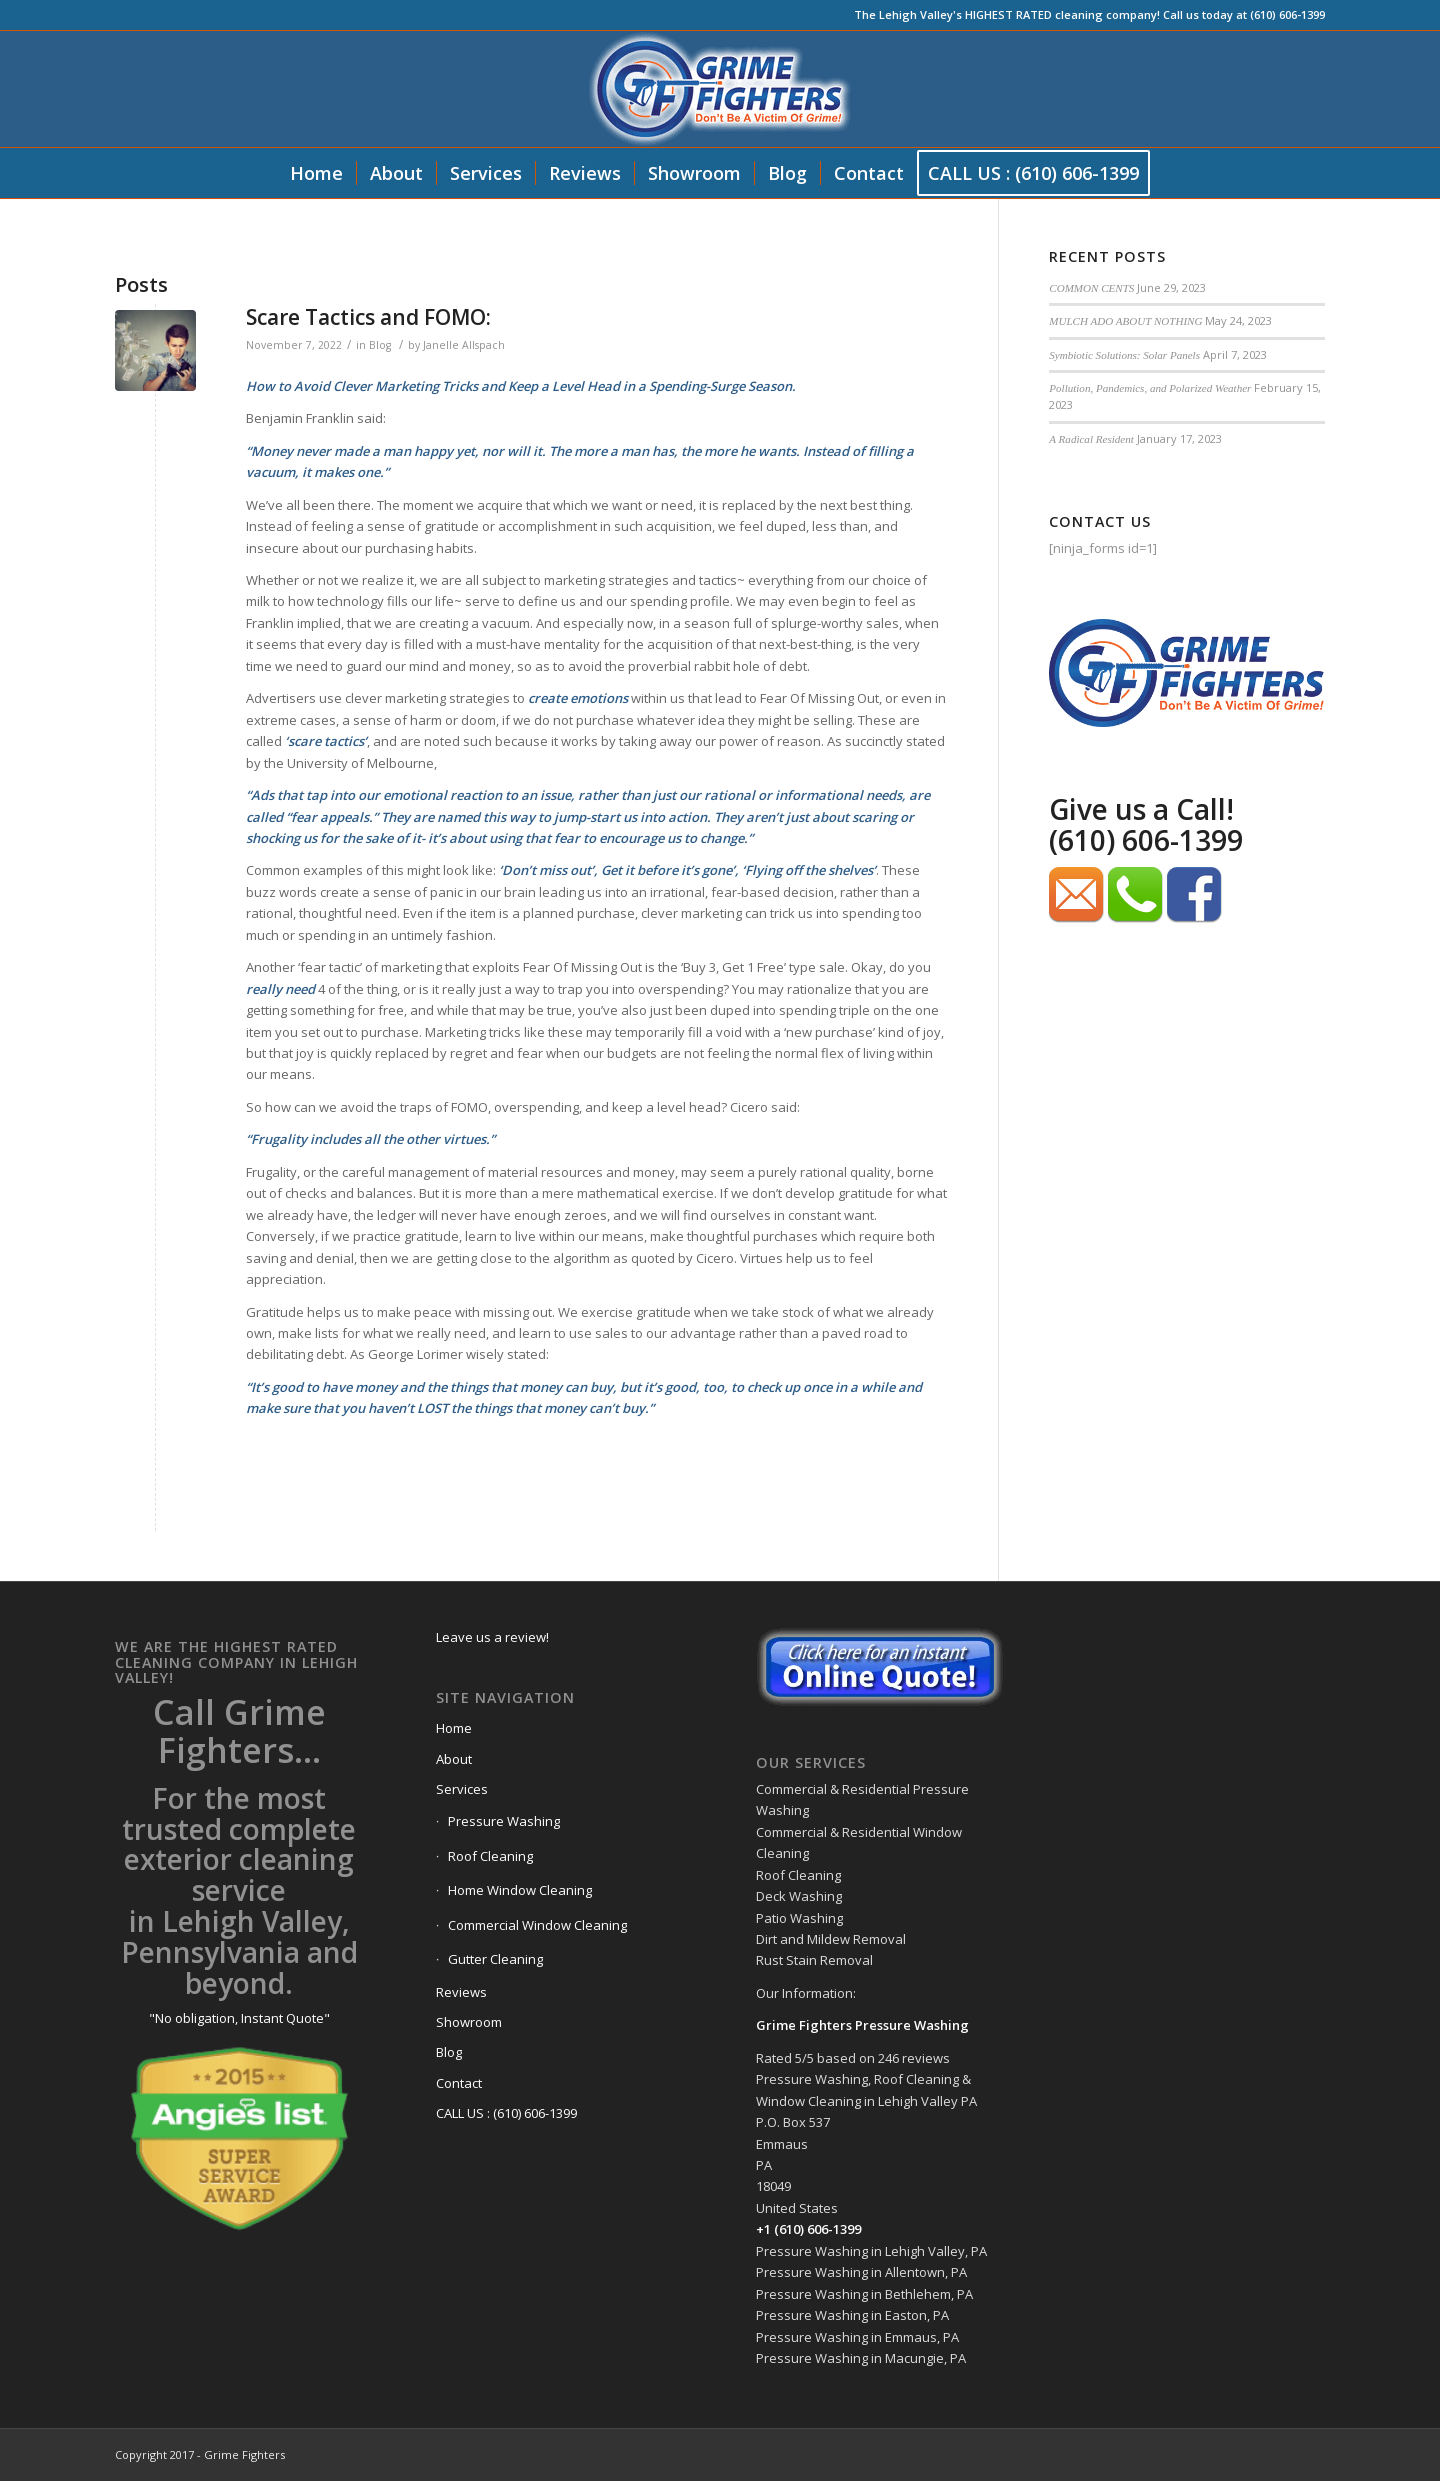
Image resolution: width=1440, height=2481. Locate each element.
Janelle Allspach (464, 345)
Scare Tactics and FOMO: (368, 317)
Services (462, 1789)
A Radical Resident (1091, 439)
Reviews (461, 1992)
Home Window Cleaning (520, 1890)
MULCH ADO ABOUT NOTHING (1125, 321)
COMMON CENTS (1091, 288)
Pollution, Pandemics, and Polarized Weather (1150, 388)
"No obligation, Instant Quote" (239, 2018)
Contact (459, 2083)
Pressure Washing (504, 1821)
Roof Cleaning (490, 1856)
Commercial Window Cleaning (537, 1925)
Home (454, 1728)
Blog (380, 345)
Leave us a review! (492, 1637)
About (454, 1759)
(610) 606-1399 (1146, 840)
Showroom (469, 2022)
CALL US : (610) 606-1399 (506, 2113)
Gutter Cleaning (495, 1959)
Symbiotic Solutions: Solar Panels (1124, 355)
